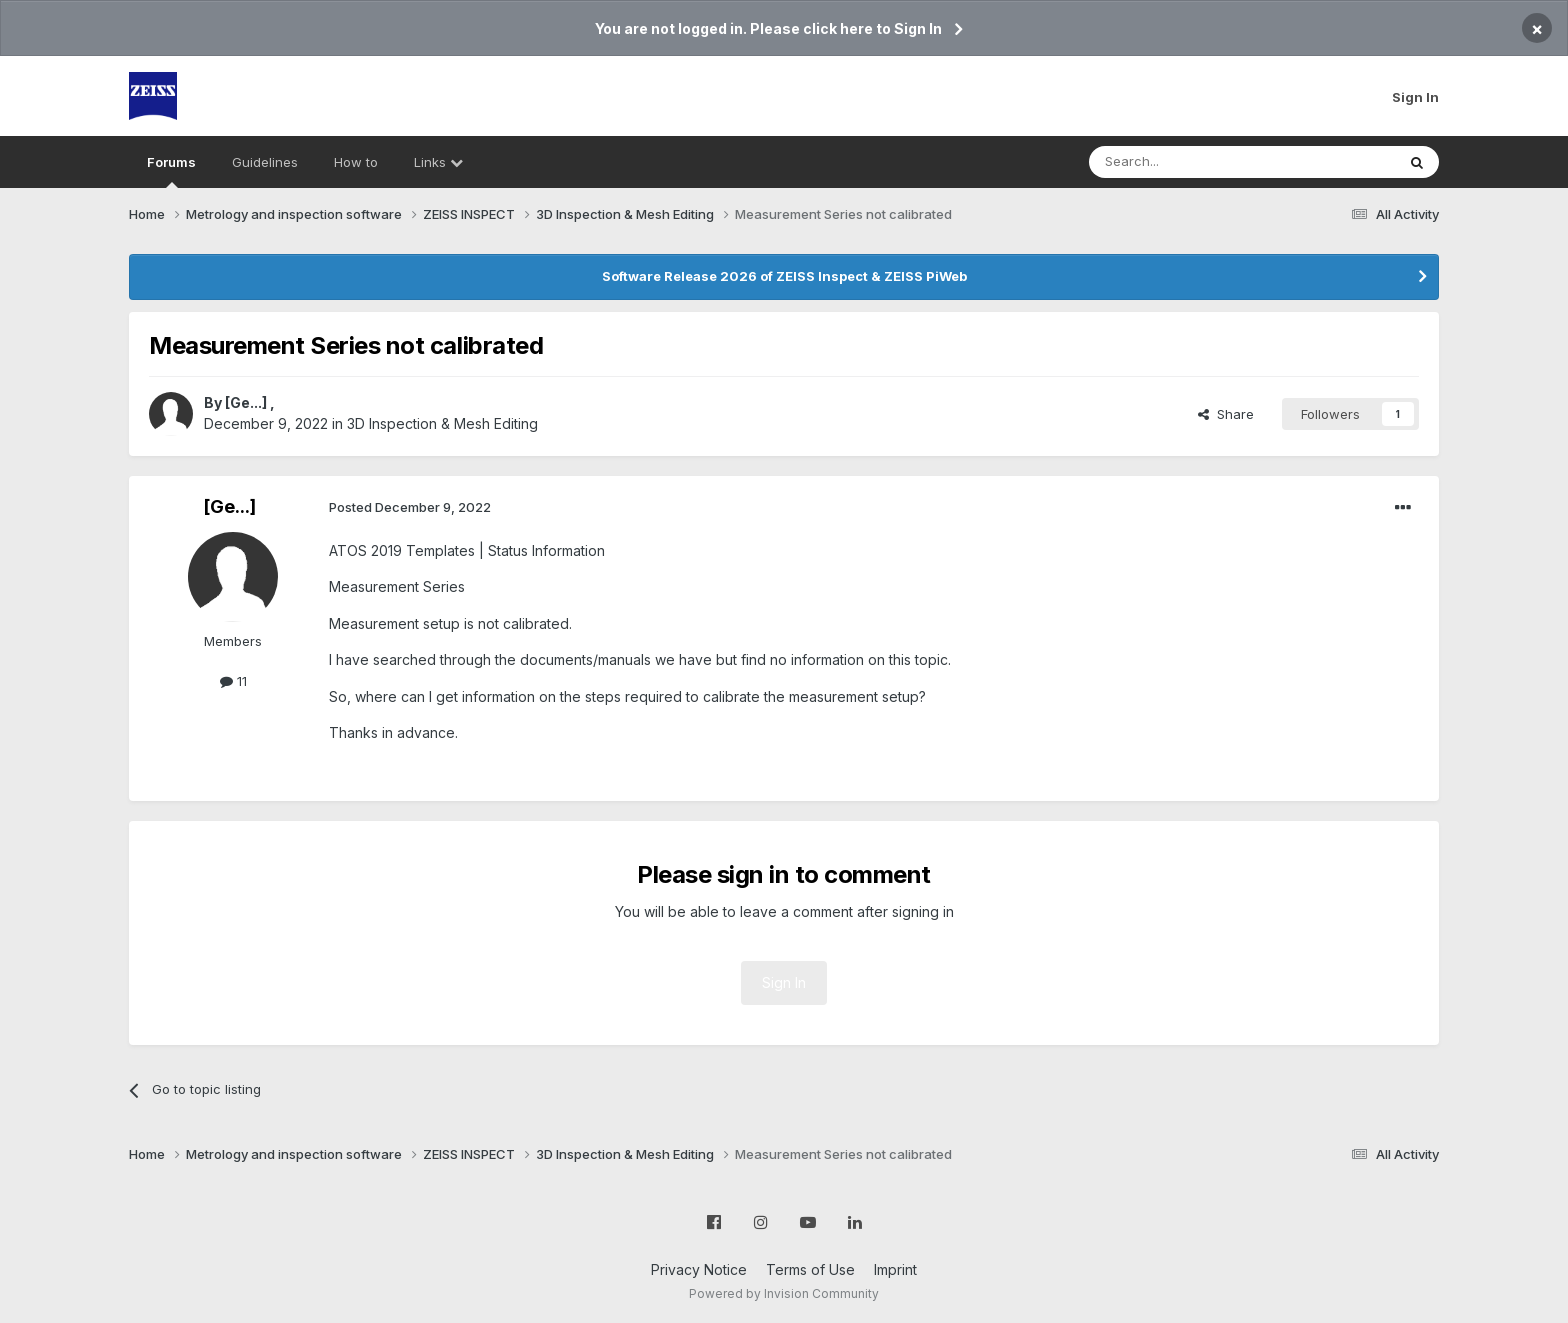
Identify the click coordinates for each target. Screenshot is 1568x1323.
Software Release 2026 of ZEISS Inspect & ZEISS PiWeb (784, 276)
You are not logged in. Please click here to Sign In (768, 28)
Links (438, 162)
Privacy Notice (699, 1269)
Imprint (895, 1269)
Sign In (1415, 97)
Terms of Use (810, 1269)
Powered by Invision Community (784, 1293)
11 (233, 681)
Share (1226, 414)
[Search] (1191, 162)
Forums (171, 171)
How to (356, 162)
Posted (410, 507)
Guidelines (265, 162)
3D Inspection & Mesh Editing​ (442, 423)
